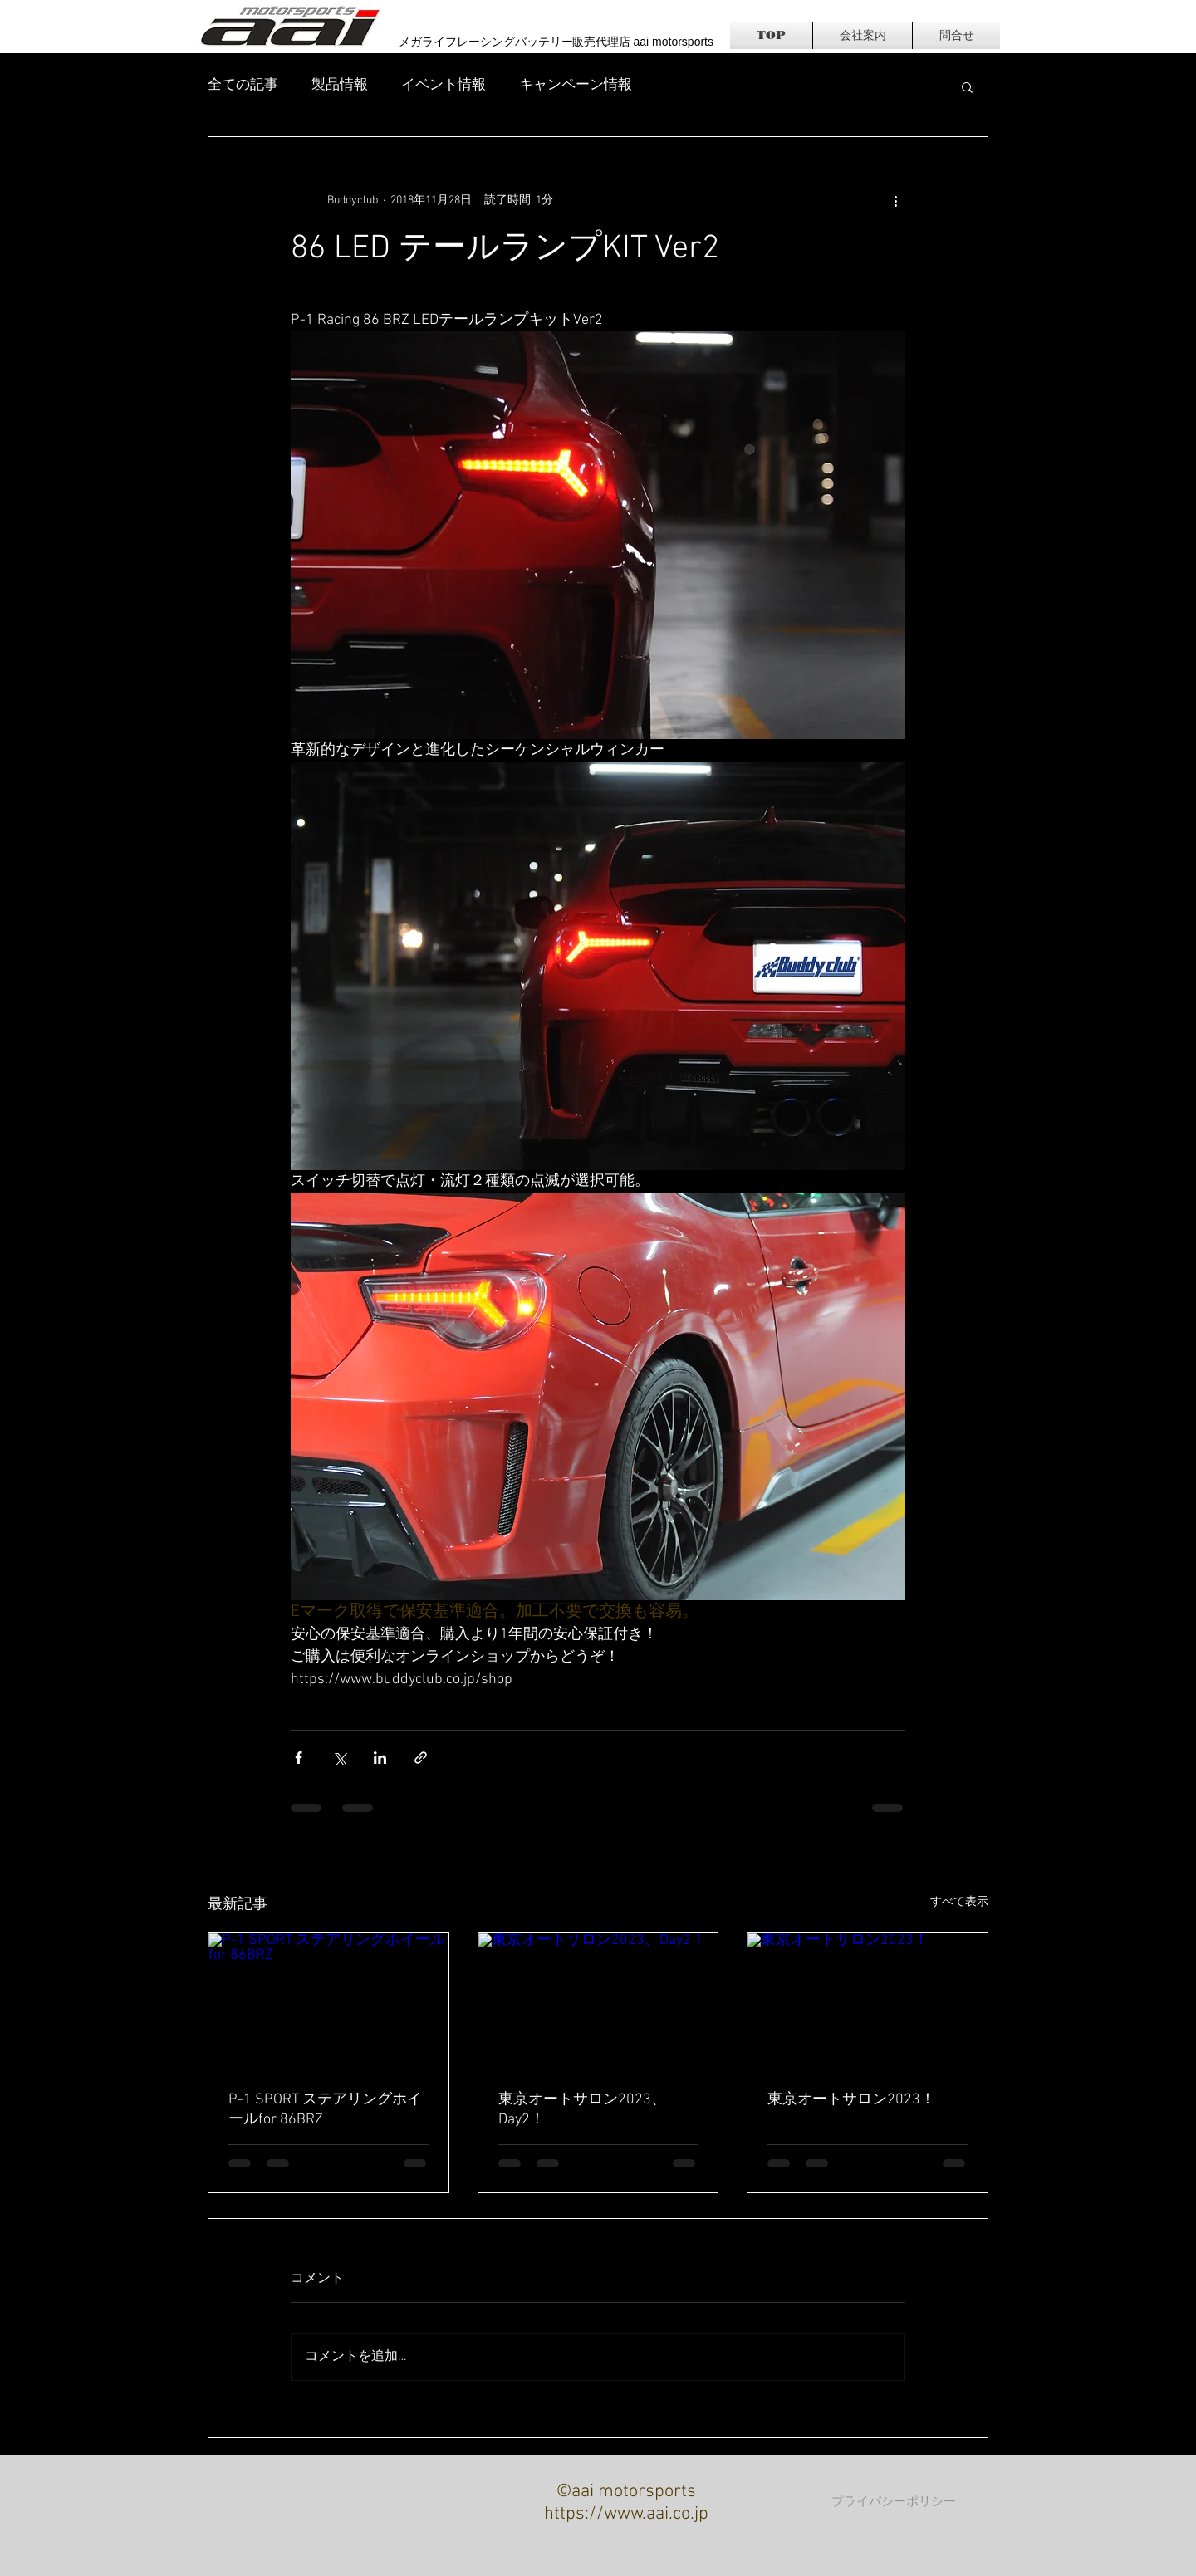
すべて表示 (959, 1902)
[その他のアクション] (895, 200)
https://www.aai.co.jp (626, 2514)
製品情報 (339, 85)
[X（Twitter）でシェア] (339, 1757)
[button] (967, 86)
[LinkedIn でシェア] (380, 1757)
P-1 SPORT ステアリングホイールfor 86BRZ (325, 2109)
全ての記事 (243, 85)
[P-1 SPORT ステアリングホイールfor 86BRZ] (328, 2000)
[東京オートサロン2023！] (868, 2000)
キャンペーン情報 (575, 85)
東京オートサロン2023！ (851, 2099)
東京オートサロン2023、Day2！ (582, 2109)
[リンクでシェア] (421, 1757)
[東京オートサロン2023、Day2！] (598, 2000)
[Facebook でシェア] (298, 1757)
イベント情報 (443, 85)
